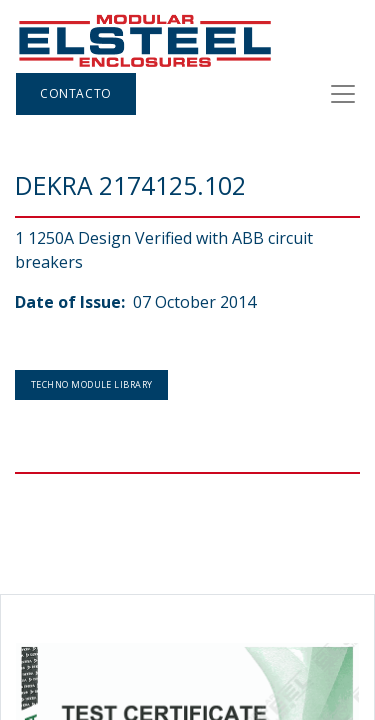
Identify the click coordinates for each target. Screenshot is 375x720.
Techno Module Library (91, 384)
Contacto (76, 93)
